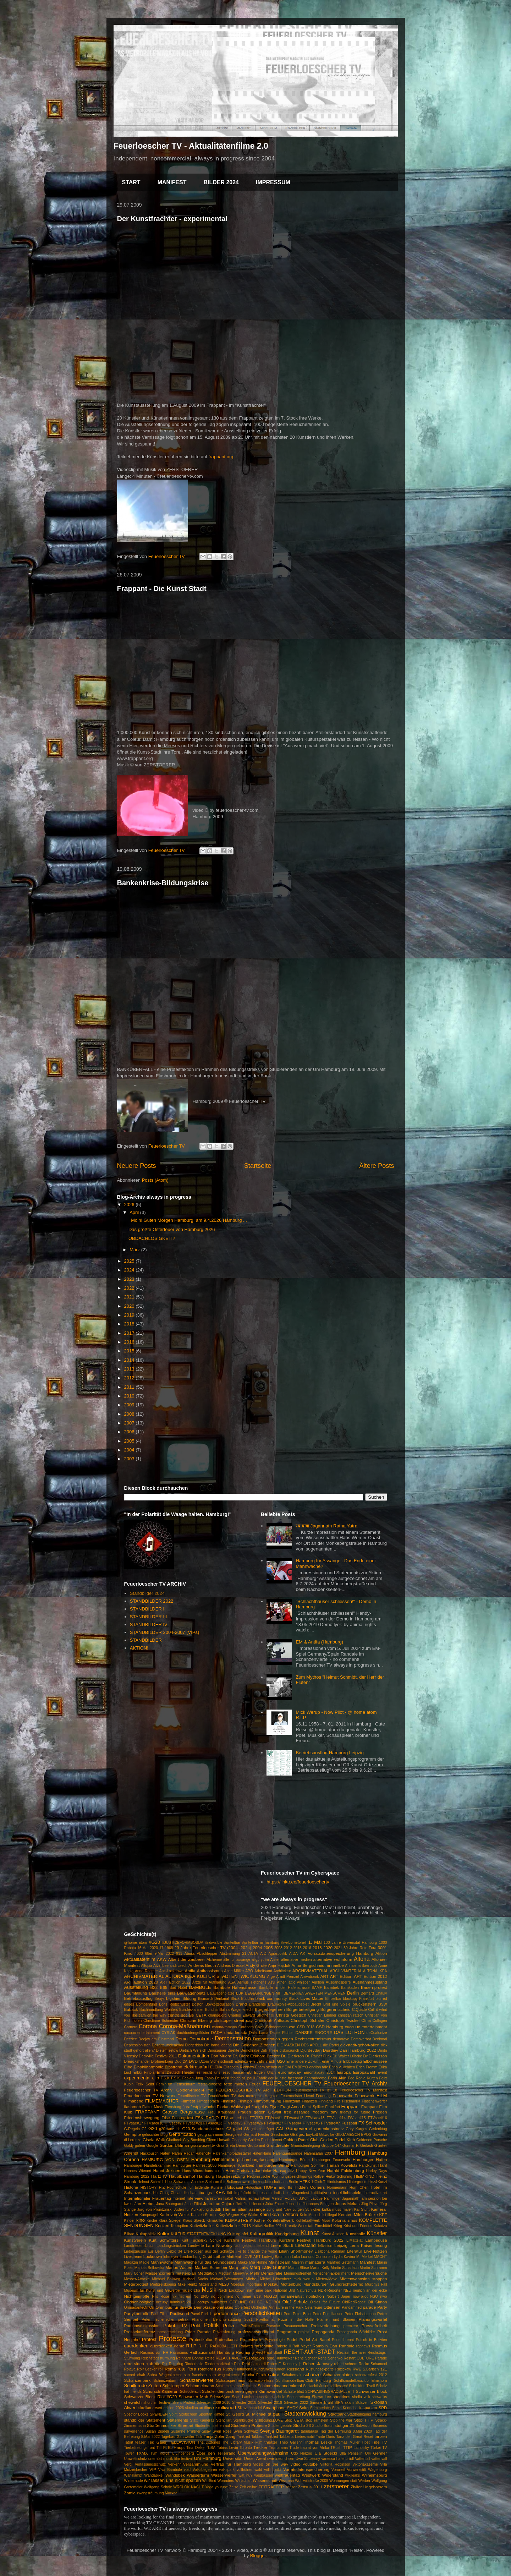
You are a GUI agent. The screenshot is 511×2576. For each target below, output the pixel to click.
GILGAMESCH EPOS (353, 2135)
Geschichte (279, 2135)
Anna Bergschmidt (309, 1965)
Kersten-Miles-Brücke (358, 2214)
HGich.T (318, 2182)
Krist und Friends (358, 2226)
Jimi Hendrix (254, 2204)
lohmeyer (170, 2257)
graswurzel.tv (203, 2145)
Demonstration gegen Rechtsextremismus (292, 2038)
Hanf (382, 2165)
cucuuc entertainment (142, 2033)
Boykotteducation (219, 2004)
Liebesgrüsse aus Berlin (144, 2251)
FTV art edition (234, 2118)
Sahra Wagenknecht (164, 2375)
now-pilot (360, 2296)
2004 (130, 1450)
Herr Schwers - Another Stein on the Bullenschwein (207, 2182)
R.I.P (191, 2345)
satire (273, 2374)
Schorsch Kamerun (160, 2391)
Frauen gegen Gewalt (259, 2112)
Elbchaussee (375, 2061)
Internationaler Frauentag (147, 2198)
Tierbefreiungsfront (139, 2448)
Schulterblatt (294, 2392)
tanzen (380, 2436)
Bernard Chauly (374, 1993)
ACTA (253, 1954)
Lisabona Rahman (330, 2251)
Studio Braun (322, 2426)
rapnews (363, 2346)
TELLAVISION (182, 2442)
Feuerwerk (364, 2095)
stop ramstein (316, 2420)
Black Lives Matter (306, 1998)
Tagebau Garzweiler (177, 2437)
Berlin (353, 1993)
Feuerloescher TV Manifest (363, 2090)
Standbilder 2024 (147, 1593)
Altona (361, 1959)
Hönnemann (337, 2187)
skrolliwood (224, 2407)
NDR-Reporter (330, 2290)
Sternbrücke (243, 2420)
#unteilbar (232, 1943)
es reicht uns (208, 2072)
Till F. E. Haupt (170, 2447)
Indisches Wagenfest (291, 2193)
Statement (155, 2420)
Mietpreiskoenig (163, 2284)
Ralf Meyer (301, 2346)
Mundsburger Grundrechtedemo (333, 2284)
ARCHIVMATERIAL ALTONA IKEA (358, 1971)
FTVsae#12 (293, 2118)
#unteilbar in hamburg (260, 1943)
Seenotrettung (298, 2397)
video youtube (304, 2464)
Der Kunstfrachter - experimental (172, 219)
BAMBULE (200, 1987)
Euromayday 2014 (319, 2072)
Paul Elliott (160, 2314)
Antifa (190, 1970)
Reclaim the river (351, 2353)
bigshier (173, 1998)
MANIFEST (172, 182)
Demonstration (233, 2038)
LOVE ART (252, 2257)
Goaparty (239, 2140)
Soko (304, 2407)
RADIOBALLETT (224, 2346)
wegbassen (263, 2475)
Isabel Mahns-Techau (241, 2198)
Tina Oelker (196, 2448)
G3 (228, 2129)
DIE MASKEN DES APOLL (299, 2045)
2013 (130, 1369)
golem (140, 2146)
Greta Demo (236, 2146)
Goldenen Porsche (371, 2140)
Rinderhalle (194, 2364)
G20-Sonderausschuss (203, 2128)
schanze (311, 2374)
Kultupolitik (146, 2233)
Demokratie (201, 2038)
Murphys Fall (376, 2284)
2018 (130, 1324)
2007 (130, 1423)
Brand (241, 2004)
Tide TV (379, 2442)
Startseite (257, 1165)
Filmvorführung (267, 2101)
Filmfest (188, 2101)
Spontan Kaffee (212, 2414)
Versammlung (195, 2464)
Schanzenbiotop (338, 2374)
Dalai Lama (258, 2033)
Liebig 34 (174, 2251)
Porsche (273, 2326)
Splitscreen (188, 2414)
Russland (295, 2369)
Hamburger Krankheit (236, 2165)
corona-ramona (224, 2027)
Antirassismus (210, 1970)
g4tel (237, 2128)
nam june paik (259, 2290)
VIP (152, 2469)
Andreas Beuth (202, 1965)
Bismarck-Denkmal (213, 1999)
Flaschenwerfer (374, 2101)
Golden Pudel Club (301, 2139)
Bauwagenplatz (191, 1993)
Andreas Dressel (230, 1966)
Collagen (380, 2021)
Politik (211, 2325)
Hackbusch (149, 2153)
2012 (130, 1377)
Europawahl (364, 2072)
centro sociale (181, 2015)
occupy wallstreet (212, 2302)
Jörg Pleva (370, 2204)
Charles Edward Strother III (251, 2015)
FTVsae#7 (330, 2123)
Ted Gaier (157, 2442)
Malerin (298, 2262)
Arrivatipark (309, 1977)
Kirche (152, 2220)
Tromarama (278, 2448)
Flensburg (173, 2107)
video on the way (270, 2464)
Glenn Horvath (218, 2140)
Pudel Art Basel (315, 2339)
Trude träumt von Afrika (309, 2448)
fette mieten (235, 2084)
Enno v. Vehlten (342, 2067)
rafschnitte (264, 2345)
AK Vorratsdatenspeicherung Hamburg (336, 1953)
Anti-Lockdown (171, 1971)
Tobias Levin (227, 2448)
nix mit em (181, 2296)
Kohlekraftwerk (280, 2220)
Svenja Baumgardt (279, 2431)
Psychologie (275, 2340)
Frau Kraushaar (221, 2112)
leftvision (325, 2246)
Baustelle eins (162, 1993)
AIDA (293, 1954)
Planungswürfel (373, 2319)
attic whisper (299, 1982)
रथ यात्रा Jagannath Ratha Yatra (326, 1525)
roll (160, 2369)
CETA (201, 2015)
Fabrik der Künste (271, 2078)
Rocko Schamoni (373, 2364)
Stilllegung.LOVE (269, 2420)
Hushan (190, 2193)
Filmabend (134, 2101)
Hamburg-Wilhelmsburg (215, 2159)
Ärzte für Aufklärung (209, 1982)
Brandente (257, 2004)
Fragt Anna (290, 2106)
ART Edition (341, 1976)
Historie (131, 2187)
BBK (239, 1993)
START (131, 182)
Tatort (128, 2442)
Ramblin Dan (325, 2345)
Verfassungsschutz (150, 2464)
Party (382, 2307)
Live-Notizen (375, 2251)
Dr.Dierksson (375, 2055)
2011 (130, 1387)
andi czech (178, 1966)
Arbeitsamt (263, 1971)
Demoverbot (361, 2039)
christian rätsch (350, 2015)
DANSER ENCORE (313, 2032)
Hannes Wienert (138, 2171)
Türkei (375, 2448)
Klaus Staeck (194, 2220)
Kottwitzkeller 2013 (233, 2225)
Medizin (225, 2273)
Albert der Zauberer (186, 1959)
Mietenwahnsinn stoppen (363, 2278)
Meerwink (240, 2273)
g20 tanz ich (169, 2129)
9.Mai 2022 (164, 1954)
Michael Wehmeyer (226, 2279)
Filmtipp (244, 2101)
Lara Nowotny (219, 2245)
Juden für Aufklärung (191, 2209)
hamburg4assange (259, 2159)
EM (288, 2066)
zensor (291, 2487)
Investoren (213, 2198)
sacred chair (134, 2375)
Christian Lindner (322, 2015)
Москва (171, 2493)
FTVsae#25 (233, 2123)
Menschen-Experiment (331, 2273)
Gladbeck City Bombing (185, 2140)
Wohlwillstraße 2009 (311, 2481)
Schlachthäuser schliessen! (325, 2386)
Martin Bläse (298, 2268)
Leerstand (305, 2245)
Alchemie (214, 1960)
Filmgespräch (208, 2101)
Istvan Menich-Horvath (278, 2198)
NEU (347, 2290)
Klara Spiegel (170, 2220)
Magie (144, 2262)
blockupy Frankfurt (358, 1999)
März (135, 1249)
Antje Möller (234, 1971)
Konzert (162, 2225)
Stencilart (223, 2420)
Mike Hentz (187, 2284)
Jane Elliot (193, 2204)
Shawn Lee (321, 2397)
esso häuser (233, 2072)
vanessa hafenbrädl (337, 2459)
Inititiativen (321, 2192)
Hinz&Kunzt (377, 2182)
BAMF (317, 1988)
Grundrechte (278, 2145)
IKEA (219, 2192)
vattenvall (379, 2459)
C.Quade (359, 2010)
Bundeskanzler (191, 2010)
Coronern (246, 2027)
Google (152, 2146)
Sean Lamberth (245, 2397)
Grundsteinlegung (305, 2146)
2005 (130, 1441)
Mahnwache (162, 2262)
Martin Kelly (320, 2268)
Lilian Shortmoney (296, 2251)
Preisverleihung (325, 2325)
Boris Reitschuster (174, 2004)
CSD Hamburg (329, 2026)
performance (227, 2313)
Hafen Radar (183, 2153)
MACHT (380, 2257)
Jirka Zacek (275, 2204)
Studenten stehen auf (212, 2426)
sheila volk (361, 2397)
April (135, 1212)
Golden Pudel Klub (337, 2139)
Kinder (129, 2220)
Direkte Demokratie (243, 2050)
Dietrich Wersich (192, 2050)
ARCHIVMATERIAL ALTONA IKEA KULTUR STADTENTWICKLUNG (194, 1976)
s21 (383, 2369)
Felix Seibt (145, 2084)
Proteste (172, 2338)
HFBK (305, 2181)
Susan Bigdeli (157, 2431)
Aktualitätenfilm (139, 1959)
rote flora (186, 2369)
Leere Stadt (282, 2245)
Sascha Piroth (254, 2375)
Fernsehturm (185, 2084)
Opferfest (242, 2307)
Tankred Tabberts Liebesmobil (290, 2437)
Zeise (233, 2487)
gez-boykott (308, 2135)
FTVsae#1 (273, 2118)
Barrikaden (350, 1988)
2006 (130, 1431)
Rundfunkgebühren (269, 2369)
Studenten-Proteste (249, 2425)
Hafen (165, 2153)
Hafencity (203, 2153)
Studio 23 (302, 2425)
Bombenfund (146, 2004)
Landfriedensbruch (139, 2246)
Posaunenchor (295, 2326)
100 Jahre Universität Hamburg (350, 1943)
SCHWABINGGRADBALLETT (330, 2392)
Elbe (128, 2066)
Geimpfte (132, 2134)
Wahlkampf (133, 2475)
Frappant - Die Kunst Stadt (162, 588)
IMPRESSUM (273, 182)
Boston (197, 2004)
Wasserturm (198, 2475)
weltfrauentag (287, 2475)
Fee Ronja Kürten (363, 2078)
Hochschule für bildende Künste (195, 2187)
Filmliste (228, 2101)
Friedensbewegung (141, 2117)
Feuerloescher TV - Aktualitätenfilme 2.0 (191, 146)
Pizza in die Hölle (295, 2319)
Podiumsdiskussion (142, 2325)
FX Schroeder (372, 2123)
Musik (209, 2290)
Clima (366, 2021)
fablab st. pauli (242, 2078)
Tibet (366, 2442)
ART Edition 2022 (175, 1982)
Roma (170, 2369)
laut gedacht (245, 2246)
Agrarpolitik (278, 1954)
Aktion (381, 1953)
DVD (193, 2061)
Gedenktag (378, 2129)
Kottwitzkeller (201, 2225)
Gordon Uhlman (174, 2145)
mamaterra (315, 2262)
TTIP (347, 2447)
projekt (303, 2332)
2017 (130, 1333)
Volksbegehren (205, 2470)
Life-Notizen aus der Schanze (209, 2251)
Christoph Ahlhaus (271, 2020)
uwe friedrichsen (280, 2459)
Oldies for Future (325, 2302)
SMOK (292, 2408)
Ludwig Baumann (276, 2257)
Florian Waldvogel (233, 2106)
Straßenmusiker (161, 2425)
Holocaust (234, 2187)
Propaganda (323, 2331)
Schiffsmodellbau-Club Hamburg (303, 2381)
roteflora (205, 2369)
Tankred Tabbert (250, 2437)
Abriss (190, 1954)
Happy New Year (310, 2171)
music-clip (191, 2290)
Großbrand (256, 2146)
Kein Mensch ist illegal (318, 2215)
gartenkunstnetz (329, 2128)
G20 (152, 2128)
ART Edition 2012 (370, 1976)
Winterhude (133, 2481)
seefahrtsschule (272, 2397)
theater (270, 2442)
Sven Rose (222, 2431)
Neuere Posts (136, 1165)
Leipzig (340, 2245)
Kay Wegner (229, 2215)
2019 (130, 1315)
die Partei (331, 2045)
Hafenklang (261, 2153)
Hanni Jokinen (166, 2170)
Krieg (338, 2226)
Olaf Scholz (294, 2301)
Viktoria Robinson (335, 2464)
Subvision (364, 2426)
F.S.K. (176, 2078)
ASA (232, 1982)
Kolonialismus (344, 2220)
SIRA (339, 2403)
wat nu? (245, 2475)
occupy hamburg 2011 (175, 2302)
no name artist (248, 2296)
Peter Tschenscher (158, 2319)
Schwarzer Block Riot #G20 (150, 2396)
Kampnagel (148, 2215)
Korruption (179, 2226)
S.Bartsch (371, 2369)
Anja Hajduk (279, 1965)
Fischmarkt (351, 2101)
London (186, 2257)
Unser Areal (255, 2458)
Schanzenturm (165, 2381)
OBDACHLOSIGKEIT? (151, 1238)
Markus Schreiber (211, 2267)
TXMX (142, 2453)
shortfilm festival (157, 2403)
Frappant (350, 2106)
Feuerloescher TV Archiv (355, 2083)
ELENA (216, 2067)
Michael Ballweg (166, 2279)
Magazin (131, 2262)
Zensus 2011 (310, 2486)
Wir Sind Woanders (218, 2481)
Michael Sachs (195, 2279)
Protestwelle (251, 2339)
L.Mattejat (354, 2240)
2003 (130, 1458)
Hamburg (350, 2152)
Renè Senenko (330, 2358)
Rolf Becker (146, 2369)
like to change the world (257, 2251)
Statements (177, 2420)
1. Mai (315, 1942)
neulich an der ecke (370, 2290)
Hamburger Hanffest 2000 (194, 2165)
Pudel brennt (343, 2340)
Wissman (286, 2481)
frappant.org (221, 456)
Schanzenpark (137, 2380)
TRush (336, 2448)
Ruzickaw (343, 2369)
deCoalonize (377, 2033)
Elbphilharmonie (149, 2066)
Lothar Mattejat (227, 2256)
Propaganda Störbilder (356, 2332)
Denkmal (380, 2039)
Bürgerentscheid (335, 2009)
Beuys (159, 1999)
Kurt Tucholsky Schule (201, 2240)
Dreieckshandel (137, 2061)
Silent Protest (183, 2403)
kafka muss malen (337, 2209)
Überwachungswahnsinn (263, 2453)
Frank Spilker (313, 2107)
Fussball (349, 2123)
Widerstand (332, 2475)
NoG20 (270, 2296)
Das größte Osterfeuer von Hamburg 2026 (171, 1229)
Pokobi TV (175, 2325)
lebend (263, 2246)
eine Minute (331, 2061)
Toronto (246, 2448)
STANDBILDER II (148, 1609)
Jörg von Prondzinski (154, 2209)
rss (218, 2369)
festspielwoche (210, 2084)
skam (349, 2403)
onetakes (224, 2307)
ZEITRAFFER (271, 2486)
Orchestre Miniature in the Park (277, 2307)
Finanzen (309, 2101)
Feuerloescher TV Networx (150, 2095)
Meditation (207, 2273)
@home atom (135, 1943)
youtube (221, 2487)
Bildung (189, 1998)
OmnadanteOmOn (139, 2307)
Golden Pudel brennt (265, 2140)
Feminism (164, 2084)
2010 (130, 1396)
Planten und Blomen (336, 2319)
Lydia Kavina (344, 2257)
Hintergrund (356, 2182)
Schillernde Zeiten (142, 2385)
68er (149, 1954)
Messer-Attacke (137, 2279)
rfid (157, 2363)
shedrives (341, 2396)
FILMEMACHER (162, 2101)
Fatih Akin (337, 2077)
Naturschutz (306, 2290)
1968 (169, 1948)
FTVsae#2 (173, 2123)
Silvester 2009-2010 (214, 2403)
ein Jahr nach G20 (267, 2061)
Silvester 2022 (296, 2403)
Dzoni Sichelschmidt (216, 2061)
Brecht (316, 2004)
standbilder (134, 2420)
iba (201, 2192)
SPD (383, 2407)
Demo (181, 2038)
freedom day (325, 2112)
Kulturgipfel (237, 2233)
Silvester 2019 (270, 2403)
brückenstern (364, 2004)
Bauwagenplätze (221, 1993)
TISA (211, 2448)
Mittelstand (207, 2284)
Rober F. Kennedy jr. (284, 2364)
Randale (347, 2345)
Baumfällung (135, 1993)
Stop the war (341, 2420)
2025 (130, 1261)
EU (249, 2072)
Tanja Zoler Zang (220, 2436)
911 (179, 1954)
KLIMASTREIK (238, 2220)
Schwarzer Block (371, 2391)
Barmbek (331, 1988)
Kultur (163, 2233)
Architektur (282, 1971)
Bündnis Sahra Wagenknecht (229, 2010)
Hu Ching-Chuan (167, 2193)
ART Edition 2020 (141, 1982)
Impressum (262, 2193)
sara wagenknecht (224, 2375)
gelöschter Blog (155, 2135)
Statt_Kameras (202, 2420)
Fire (337, 2101)
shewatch (133, 2402)
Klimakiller (215, 2220)
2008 (130, 1414)
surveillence (134, 2431)
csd (292, 2026)
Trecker (260, 2447)
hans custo (214, 2171)
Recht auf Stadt (269, 2353)
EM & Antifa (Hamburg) (319, 1642)
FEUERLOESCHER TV (292, 2083)
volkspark (227, 2470)
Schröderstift (190, 2392)
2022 (130, 1288)
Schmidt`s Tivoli (362, 2386)
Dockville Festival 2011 (158, 2056)
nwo (383, 2296)
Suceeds (380, 2426)
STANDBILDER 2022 (152, 1601)
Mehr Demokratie (266, 2273)
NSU (374, 2296)
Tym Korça (160, 2453)
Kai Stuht (362, 2209)
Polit (195, 2325)
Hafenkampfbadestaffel (232, 2153)
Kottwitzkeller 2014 (268, 2226)
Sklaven (362, 2403)
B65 (163, 1987)
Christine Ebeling (196, 2020)
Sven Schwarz (245, 2431)
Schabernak (291, 2375)
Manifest (367, 2262)
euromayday (289, 2072)
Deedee (130, 2039)
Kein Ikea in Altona (278, 2214)
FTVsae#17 (133, 2123)
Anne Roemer (146, 1971)
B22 (154, 1987)
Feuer (254, 2084)
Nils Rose (160, 2296)
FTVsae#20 (192, 2123)
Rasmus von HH (154, 2353)
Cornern (131, 2027)
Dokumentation (193, 2055)
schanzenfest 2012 (371, 2375)
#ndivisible (213, 1943)
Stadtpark (337, 2414)
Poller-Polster (252, 2326)
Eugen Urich (265, 2072)
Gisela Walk (154, 2139)
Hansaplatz (283, 2170)
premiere (351, 2326)
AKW (162, 1959)
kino (140, 2220)
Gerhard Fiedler (256, 2135)
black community (271, 1998)
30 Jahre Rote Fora (360, 1948)
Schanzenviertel (196, 2380)
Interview (195, 2198)
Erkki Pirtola (143, 2072)
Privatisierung (224, 2332)
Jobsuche (293, 2204)
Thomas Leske (318, 2442)
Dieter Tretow (167, 2050)
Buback (131, 2009)
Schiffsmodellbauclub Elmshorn (360, 2381)
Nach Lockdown (232, 2290)
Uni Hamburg (207, 2458)
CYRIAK (168, 2033)
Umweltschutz (135, 2459)
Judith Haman (223, 2209)
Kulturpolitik (261, 2233)
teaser (140, 2442)
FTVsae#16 (377, 2118)
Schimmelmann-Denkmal (236, 2386)
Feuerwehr (343, 2095)
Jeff (239, 2203)
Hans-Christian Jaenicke (248, 2170)
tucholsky (361, 2448)
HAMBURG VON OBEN (165, 2159)
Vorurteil (338, 2470)
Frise (165, 2118)
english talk (318, 2067)
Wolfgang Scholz (158, 2487)
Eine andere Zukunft (303, 2061)
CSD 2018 (305, 2027)
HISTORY (149, 2187)
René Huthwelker (279, 2358)
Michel (252, 2278)
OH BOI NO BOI (264, 2302)
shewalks (379, 2397)
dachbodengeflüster (193, 2033)
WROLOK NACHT (188, 2487)
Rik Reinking (172, 2364)
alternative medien (296, 1960)
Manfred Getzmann (343, 2262)
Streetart (185, 2425)
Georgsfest (233, 2135)
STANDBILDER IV (148, 1624)
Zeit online (248, 2487)
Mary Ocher (134, 2273)
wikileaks (352, 2475)
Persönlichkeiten (261, 2313)
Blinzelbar (333, 1999)
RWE (357, 2369)
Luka (296, 2257)
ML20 (223, 2284)
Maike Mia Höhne (253, 2262)
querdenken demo (167, 2345)
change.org (217, 2015)
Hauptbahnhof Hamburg (191, 2176)
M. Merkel (364, 2257)
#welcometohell (294, 1943)
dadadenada (235, 2032)
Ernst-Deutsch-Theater (175, 2072)
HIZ (162, 2187)
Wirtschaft (243, 2481)
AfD (263, 1954)
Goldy (129, 2146)
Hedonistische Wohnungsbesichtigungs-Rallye (285, 2176)
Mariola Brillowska (149, 2268)
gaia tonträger (262, 2129)
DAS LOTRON (349, 2032)
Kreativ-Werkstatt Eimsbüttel (308, 2226)
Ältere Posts (376, 1165)
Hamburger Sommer (308, 2165)
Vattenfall (362, 2459)
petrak (183, 2319)
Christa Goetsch (291, 2015)
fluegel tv (260, 2106)
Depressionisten (137, 2045)
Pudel (292, 2339)
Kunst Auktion (333, 2234)
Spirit (173, 2414)
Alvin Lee (161, 1966)
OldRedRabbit (353, 2302)
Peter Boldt (302, 2314)
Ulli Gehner (376, 2453)
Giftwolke (326, 2135)
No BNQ (201, 2296)
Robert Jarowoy (318, 2363)
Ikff (229, 2193)
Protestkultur (201, 2339)
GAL (280, 2128)
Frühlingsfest (182, 2118)
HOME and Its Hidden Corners (294, 2187)
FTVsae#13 (315, 2118)
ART (324, 1976)
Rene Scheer (306, 2358)
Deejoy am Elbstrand (156, 2039)
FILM (382, 2095)
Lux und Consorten (317, 2257)
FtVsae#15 (357, 2118)
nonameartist (292, 2296)
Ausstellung (136, 1987)
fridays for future (355, 2112)
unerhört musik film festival (170, 2459)
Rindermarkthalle (219, 2364)
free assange (296, 2112)
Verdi (128, 2464)
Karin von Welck (174, 2214)
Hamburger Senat (272, 2165)
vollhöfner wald (249, 2470)
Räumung (245, 2352)
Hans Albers (192, 2171)
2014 (130, 1360)
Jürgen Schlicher (306, 2209)
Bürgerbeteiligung (302, 2009)
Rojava (130, 2369)
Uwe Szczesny (308, 2459)
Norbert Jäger (338, 2296)
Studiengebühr (280, 2426)
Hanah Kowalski (341, 2165)
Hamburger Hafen (370, 2159)
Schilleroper (174, 2385)
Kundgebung (286, 2233)
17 (161, 1948)
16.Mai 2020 (147, 1948)
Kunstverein (135, 2240)
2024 (130, 1270)
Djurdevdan (311, 2050)
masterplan (186, 2273)
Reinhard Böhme (190, 2358)
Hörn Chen (359, 2187)
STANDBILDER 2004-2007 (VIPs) (164, 1632)
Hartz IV (159, 2176)
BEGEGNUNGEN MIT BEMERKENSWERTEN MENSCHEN (295, 1993)
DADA (216, 2032)
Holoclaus (254, 2187)
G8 (246, 2129)
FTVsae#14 (336, 2118)
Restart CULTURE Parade (365, 2358)
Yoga (209, 2487)
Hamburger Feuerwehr (331, 2160)
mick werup (303, 2279)
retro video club (138, 2363)
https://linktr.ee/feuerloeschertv (298, 1882)
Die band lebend (218, 2045)
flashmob (132, 2106)
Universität (232, 2458)
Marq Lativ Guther (268, 2267)
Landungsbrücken (171, 2246)
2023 (130, 1279)
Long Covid (202, 2257)
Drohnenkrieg (162, 2061)
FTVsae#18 (154, 2123)
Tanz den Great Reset (354, 2437)
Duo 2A (181, 2061)
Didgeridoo (194, 2045)
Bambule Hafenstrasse (234, 1987)
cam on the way (152, 2015)
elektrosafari (196, 2066)
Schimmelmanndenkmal (280, 2385)
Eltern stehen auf (269, 2067)
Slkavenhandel (249, 2408)
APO (249, 1971)
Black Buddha (242, 1999)
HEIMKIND (364, 2176)
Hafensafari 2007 (318, 2153)
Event (382, 2072)
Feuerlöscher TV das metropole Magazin (243, 2096)
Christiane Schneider (160, 2021)
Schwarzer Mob (193, 2396)
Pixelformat (265, 2319)
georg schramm (210, 2135)
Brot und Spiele (337, 2004)
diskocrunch (289, 2050)
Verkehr (174, 2464)
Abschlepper (207, 1954)
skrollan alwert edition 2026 (161, 2408)
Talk (199, 2437)
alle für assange (236, 1960)
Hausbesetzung (230, 2176)
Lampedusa (376, 2240)
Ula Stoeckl (325, 2453)
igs (209, 2192)
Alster (275, 1960)
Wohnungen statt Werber (349, 2481)
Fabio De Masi (216, 2078)
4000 (138, 1954)
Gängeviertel (299, 2128)
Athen (282, 1982)
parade (369, 2307)
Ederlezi (241, 2061)
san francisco (195, 2375)
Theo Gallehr (291, 2442)
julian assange (251, 2209)
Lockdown (152, 2256)
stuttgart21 (344, 2425)
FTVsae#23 (212, 2123)
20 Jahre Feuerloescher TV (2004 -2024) (212, 1947)
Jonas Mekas (347, 2203)
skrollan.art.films (198, 2408)
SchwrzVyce (220, 2397)
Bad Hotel (178, 1988)
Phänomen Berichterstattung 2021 (222, 2319)
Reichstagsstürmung (158, 2358)
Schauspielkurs (260, 2381)
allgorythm (260, 1960)
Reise (210, 2358)
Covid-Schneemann (271, 2027)
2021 (130, 1297)
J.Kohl (304, 2198)
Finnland (326, 2101)
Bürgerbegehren (270, 2009)
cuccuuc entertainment (366, 2026)
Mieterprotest (136, 2284)
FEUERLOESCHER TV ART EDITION (253, 2090)
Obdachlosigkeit (139, 2301)
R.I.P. (203, 2345)
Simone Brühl (321, 2403)
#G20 (154, 1942)
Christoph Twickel (342, 2020)
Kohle (259, 2220)
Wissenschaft (265, 2480)
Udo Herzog (301, 2453)
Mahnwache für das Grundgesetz (206, 2262)
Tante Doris (325, 2437)
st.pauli (275, 2414)
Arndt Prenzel (287, 1977)
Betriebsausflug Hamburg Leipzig (330, 1752)
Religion (256, 2358)
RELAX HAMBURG (232, 2358)
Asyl (271, 1982)
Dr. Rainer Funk (318, 2056)
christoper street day (233, 2020)
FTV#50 (256, 2118)
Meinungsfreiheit (297, 2273)
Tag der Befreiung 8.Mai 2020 (346, 2431)
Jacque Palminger (326, 2198)
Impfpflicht (242, 2193)
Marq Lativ (238, 2267)
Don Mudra (220, 2055)
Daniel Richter (282, 2033)
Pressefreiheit (374, 2325)
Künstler (377, 2233)
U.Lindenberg (183, 2453)
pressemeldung (170, 2332)
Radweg (246, 2346)
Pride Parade (198, 2331)
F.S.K (165, 2078)
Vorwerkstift (356, 2470)
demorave (341, 2039)
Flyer (274, 2106)
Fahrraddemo (315, 2078)
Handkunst (368, 2165)
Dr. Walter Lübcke (347, 2056)
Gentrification (182, 2134)
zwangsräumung (150, 2493)
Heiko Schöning (338, 2176)
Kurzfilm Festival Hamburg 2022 (311, 2240)
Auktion (318, 1982)
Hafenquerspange (287, 2153)
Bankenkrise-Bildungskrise (163, 883)
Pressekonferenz (139, 2331)
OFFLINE (238, 2301)
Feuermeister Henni (297, 2096)
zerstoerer (336, 2486)
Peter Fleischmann (360, 2314)
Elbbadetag (352, 2061)
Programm (286, 2331)
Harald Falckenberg (345, 2170)
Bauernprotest (374, 1987)
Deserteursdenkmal (168, 2045)
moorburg (254, 2284)
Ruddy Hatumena (237, 2369)
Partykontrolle (136, 2313)
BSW (383, 2004)
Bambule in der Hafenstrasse (284, 1988)
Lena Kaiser (361, 2245)
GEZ (294, 2135)
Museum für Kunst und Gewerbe (152, 2290)
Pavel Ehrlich (202, 2314)
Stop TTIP (364, 2420)
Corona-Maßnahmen (184, 2026)
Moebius (237, 2284)
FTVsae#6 (311, 2123)
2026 (130, 1204)
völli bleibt (272, 2470)
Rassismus (179, 2353)
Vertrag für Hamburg (231, 2464)
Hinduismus (336, 2182)
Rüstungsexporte (320, 2369)
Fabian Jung (192, 2078)
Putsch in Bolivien (371, 2340)
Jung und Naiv (279, 2209)
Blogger (258, 2555)
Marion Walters (179, 2267)
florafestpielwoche (199, 2106)
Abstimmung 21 (233, 1954)
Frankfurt (332, 2107)
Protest (149, 2339)
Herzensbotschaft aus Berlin (275, 2182)
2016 (130, 1342)
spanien (370, 2407)
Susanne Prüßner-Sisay (191, 2431)
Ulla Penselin (351, 2453)
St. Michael (256, 2414)
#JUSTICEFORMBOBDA (182, 1943)
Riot (237, 2364)
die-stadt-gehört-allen (359, 2044)
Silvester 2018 (244, 2403)
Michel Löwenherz (275, 2279)
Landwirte (196, 2246)
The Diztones (208, 2442)
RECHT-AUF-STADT (309, 2352)
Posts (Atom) (155, 1180)
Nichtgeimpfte (136, 2296)
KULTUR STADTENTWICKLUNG (198, 2234)
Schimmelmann (200, 2385)
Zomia (130, 2492)
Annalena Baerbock (361, 1966)
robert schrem (345, 2364)
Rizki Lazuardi (253, 2364)
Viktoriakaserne (365, 2464)
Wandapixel (154, 2475)
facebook (295, 2078)
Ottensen (331, 2307)
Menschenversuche (369, 2273)
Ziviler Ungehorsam (369, 2486)
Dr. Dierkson (292, 2055)
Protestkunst (226, 2339)
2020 (130, 1306)
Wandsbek (175, 2475)
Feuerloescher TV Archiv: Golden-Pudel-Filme (168, 2090)
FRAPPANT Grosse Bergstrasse (170, 2112)
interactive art (375, 2193)
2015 (130, 1350)
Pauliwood (179, 2313)
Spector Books (136, 2414)
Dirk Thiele (269, 2050)
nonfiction (315, 2296)
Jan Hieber (144, 2203)
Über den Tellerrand (215, 2453)
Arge (271, 1977)
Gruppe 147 (331, 2146)
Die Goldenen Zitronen (254, 2044)
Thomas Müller (347, 2442)
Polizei (229, 2325)
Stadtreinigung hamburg (367, 2414)
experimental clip (141, 2077)
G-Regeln (132, 2129)
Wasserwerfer (224, 2475)
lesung (381, 2245)
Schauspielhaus (231, 2380)
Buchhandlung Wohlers (158, 2010)
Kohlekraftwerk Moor (313, 2220)
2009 (130, 1404)
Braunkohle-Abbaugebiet (288, 2004)
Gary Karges (356, 2129)
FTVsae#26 (253, 2123)
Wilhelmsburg (374, 2475)
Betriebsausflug (138, 1998)
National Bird (284, 2290)
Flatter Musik (153, 2107)
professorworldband (256, 2331)
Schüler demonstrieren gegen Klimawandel (242, 2391)
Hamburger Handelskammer (147, 2165)
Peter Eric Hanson (328, 2314)
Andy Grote (256, 1965)
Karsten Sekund (204, 2215)
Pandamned (352, 2307)
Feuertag (323, 2096)
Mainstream (279, 2262)
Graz (220, 2146)
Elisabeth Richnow (239, 2067)
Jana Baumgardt (169, 2204)
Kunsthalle (355, 2233)
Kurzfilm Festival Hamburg (250, 2240)
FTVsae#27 (273, 2123)
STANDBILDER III (148, 1616)
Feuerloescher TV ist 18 (315, 2090)
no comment (222, 2296)
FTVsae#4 (293, 2123)
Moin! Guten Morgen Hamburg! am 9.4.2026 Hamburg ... (187, 1220)
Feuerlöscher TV (191, 2096)
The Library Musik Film (242, 2442)
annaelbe (335, 1965)
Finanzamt (291, 2101)
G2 (144, 2129)
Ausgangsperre (338, 1982)
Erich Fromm (367, 2067)
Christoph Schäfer (307, 2020)
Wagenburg (377, 2470)
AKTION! (139, 1648)
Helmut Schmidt (150, 2182)
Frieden (380, 2112)
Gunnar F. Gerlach (357, 2146)
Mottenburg (290, 2284)
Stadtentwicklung (305, 2414)
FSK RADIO (207, 2117)
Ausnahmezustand (370, 1982)
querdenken (136, 2345)
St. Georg (235, 2414)
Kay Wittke (249, 2215)
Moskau (271, 2284)
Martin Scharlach (344, 2268)
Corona (148, 2026)
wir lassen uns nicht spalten (172, 2480)
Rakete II (283, 2346)
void (187, 2470)
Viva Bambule (170, 2470)
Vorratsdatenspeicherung (306, 2469)
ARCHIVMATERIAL (310, 1970)
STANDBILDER (146, 1640)
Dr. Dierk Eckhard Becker (256, 2055)
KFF (383, 2214)
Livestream (133, 2257)
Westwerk (311, 2475)
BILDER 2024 (221, 182)
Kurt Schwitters (163, 2240)
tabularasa (309, 2431)
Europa (344, 2072)
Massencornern (159, 2273)
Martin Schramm (373, 2268)
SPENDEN (158, 2414)
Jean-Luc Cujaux (218, 2203)
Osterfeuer (313, 2307)
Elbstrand (173, 2066)
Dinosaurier (217, 2050)
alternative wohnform (332, 1959)
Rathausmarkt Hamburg (211, 2352)
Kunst (309, 2232)
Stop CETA (294, 2420)
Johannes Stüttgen (318, 2204)
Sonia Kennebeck (346, 2408)
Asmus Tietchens (251, 1982)
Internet (178, 2198)
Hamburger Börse (294, 2160)
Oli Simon (377, 2301)
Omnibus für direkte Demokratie (185, 2307)
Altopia (146, 1966)
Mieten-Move (326, 2279)
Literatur (354, 2251)
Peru (288, 2314)
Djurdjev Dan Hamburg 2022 (349, 2050)
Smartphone (274, 2407)
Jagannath (350, 2198)
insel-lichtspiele (347, 2192)
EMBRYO (300, 2067)
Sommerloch (320, 2408)
